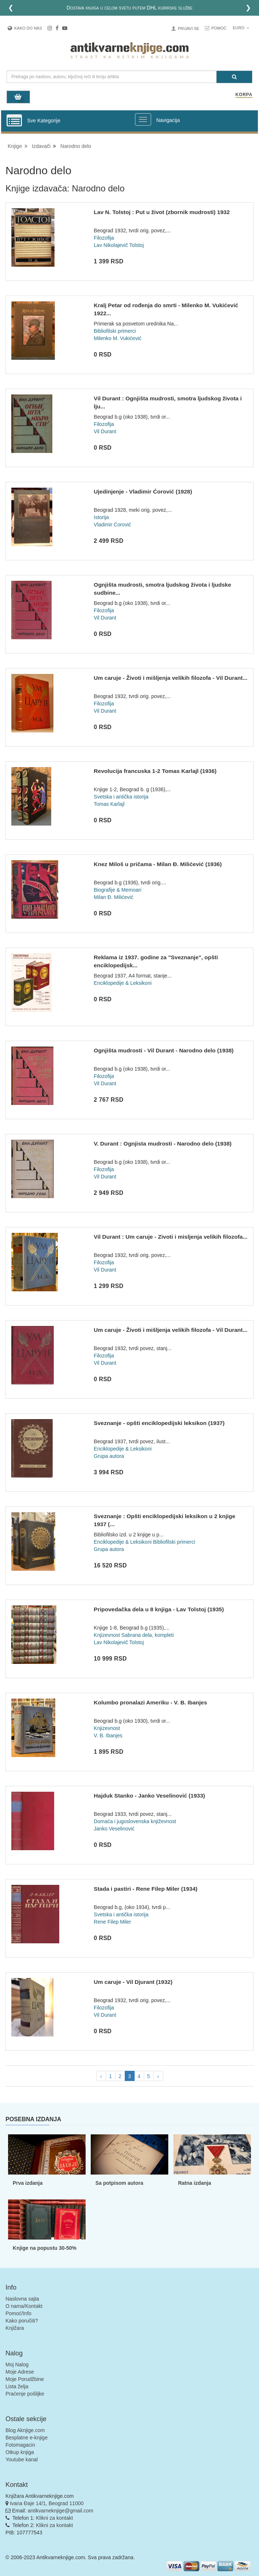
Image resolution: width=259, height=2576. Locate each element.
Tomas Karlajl (109, 804)
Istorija (101, 517)
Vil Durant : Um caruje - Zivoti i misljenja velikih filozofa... (170, 1237)
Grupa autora (109, 1456)
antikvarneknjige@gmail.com (60, 2511)
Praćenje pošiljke (24, 2394)
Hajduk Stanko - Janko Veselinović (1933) (149, 1795)
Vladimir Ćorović (112, 524)
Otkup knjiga (19, 2452)
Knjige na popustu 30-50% (44, 2248)
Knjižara (14, 2328)
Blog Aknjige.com (25, 2430)
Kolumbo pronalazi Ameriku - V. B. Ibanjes (150, 1702)
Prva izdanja (28, 2183)
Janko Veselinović (114, 1829)
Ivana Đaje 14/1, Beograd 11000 (47, 2503)
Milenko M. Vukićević (117, 338)
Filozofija (104, 238)
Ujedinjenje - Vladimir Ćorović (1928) (143, 491)
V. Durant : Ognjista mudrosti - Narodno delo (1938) (163, 1143)
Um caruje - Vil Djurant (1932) (133, 1982)
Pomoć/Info (18, 2313)
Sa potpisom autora (119, 2183)
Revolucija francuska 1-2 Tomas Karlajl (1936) (155, 771)
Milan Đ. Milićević (113, 897)
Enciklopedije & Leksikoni (122, 983)
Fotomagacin (20, 2445)
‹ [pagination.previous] (101, 2076)
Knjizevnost (107, 1635)
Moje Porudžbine (24, 2379)
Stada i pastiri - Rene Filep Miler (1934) (145, 1889)
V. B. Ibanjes (108, 1735)
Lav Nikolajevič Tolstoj (119, 245)
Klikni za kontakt (54, 2518)
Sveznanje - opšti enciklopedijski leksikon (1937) (159, 1423)
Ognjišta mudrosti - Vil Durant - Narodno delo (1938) (163, 1050)
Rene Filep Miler (112, 1922)
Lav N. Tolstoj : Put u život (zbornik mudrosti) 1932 (162, 212)
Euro (241, 28)
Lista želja (16, 2386)
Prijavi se (188, 28)
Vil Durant (105, 431)
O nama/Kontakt (23, 2306)
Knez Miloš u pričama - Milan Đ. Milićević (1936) (158, 864)
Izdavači (41, 146)
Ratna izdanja (194, 2183)
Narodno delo (75, 146)
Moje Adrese (19, 2372)
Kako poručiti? (21, 2321)
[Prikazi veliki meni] (143, 119)
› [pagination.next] (158, 2076)
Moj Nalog (17, 2364)
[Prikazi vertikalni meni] (14, 121)
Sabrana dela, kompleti (147, 1635)
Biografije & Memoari (117, 890)
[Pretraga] (234, 77)
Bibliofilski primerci (115, 331)
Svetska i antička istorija (121, 797)
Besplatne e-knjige (26, 2437)
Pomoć (219, 28)
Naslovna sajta (22, 2299)
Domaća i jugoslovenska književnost (135, 1821)
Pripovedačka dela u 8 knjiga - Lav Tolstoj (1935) (159, 1609)
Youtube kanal (21, 2459)
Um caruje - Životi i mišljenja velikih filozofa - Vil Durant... (170, 678)
